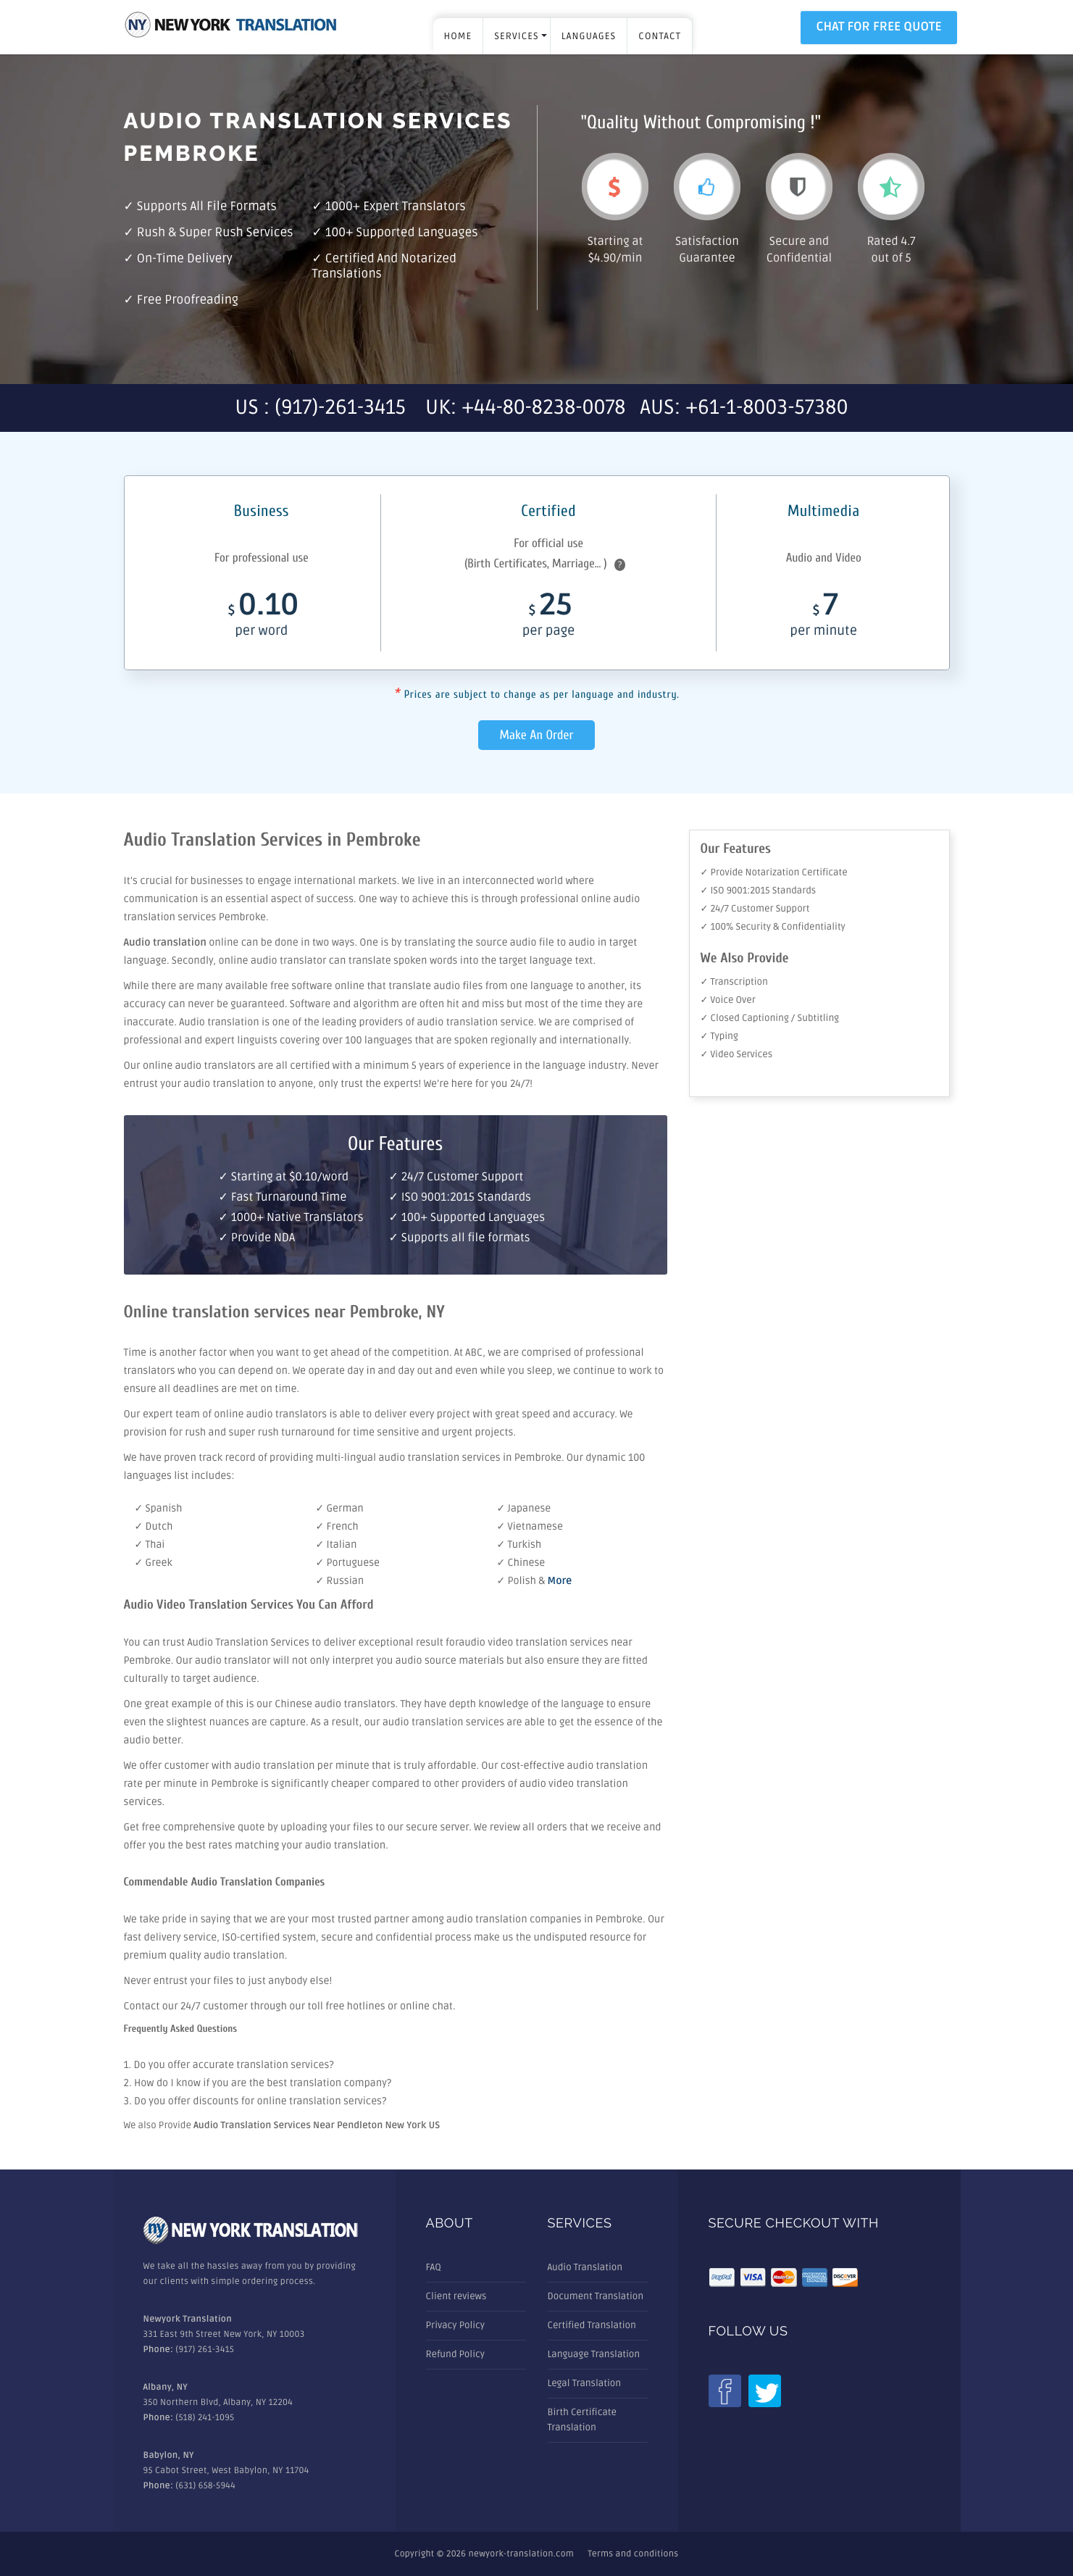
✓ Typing (719, 1036)
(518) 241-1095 (204, 2417)
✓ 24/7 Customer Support (755, 908)
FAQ (433, 2267)
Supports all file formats (207, 206)
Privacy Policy (455, 2325)
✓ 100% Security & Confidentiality (773, 927)
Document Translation (596, 2296)
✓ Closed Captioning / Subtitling (770, 1018)
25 (548, 618)
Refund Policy (455, 2354)
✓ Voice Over (728, 1000)
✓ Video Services (737, 1054)
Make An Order (537, 735)
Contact (659, 36)
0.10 (262, 618)
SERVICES (516, 36)
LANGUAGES (588, 36)
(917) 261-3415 (204, 2349)
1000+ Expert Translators (395, 206)
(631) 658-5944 (205, 2485)
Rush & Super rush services (215, 233)
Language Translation (594, 2354)
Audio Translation (585, 2267)
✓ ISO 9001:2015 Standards (759, 890)
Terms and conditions (633, 2553)
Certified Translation (592, 2325)
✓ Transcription (734, 982)
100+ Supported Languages (401, 233)
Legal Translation (585, 2383)
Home (458, 36)
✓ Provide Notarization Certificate (774, 872)
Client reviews (456, 2296)
